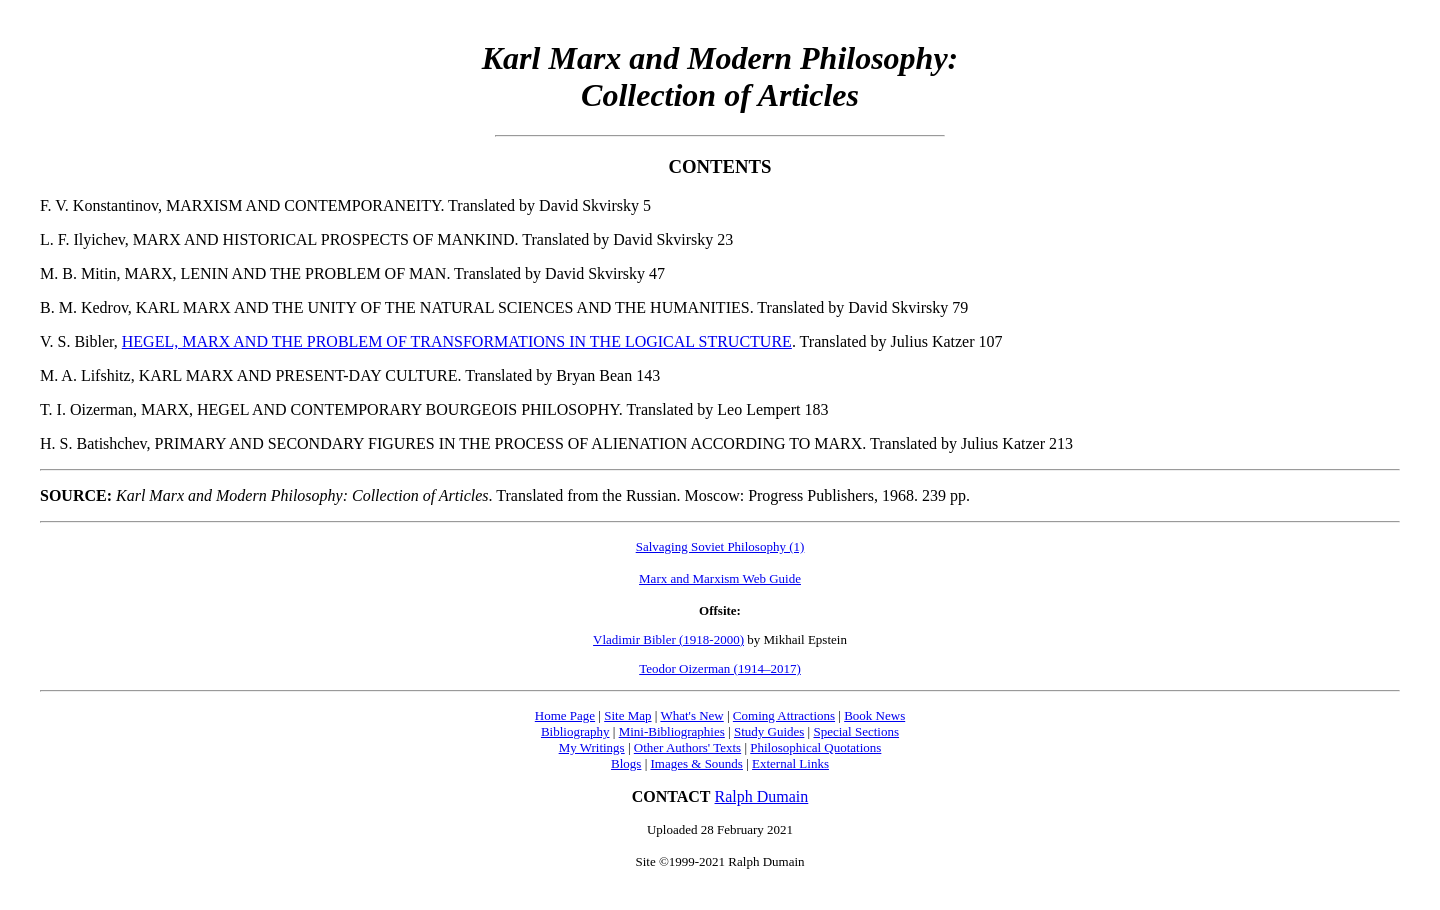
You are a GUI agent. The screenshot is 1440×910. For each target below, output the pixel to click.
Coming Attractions (784, 715)
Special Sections (856, 731)
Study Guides (769, 731)
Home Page (565, 715)
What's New (691, 715)
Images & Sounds (696, 763)
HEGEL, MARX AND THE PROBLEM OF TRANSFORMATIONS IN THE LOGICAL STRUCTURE (457, 341)
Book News (874, 715)
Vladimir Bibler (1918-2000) (668, 639)
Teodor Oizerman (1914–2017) (720, 668)
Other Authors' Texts (687, 747)
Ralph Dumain (762, 796)
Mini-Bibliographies (672, 731)
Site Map (627, 715)
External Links (790, 763)
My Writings (592, 747)
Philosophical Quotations (815, 747)
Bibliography (575, 731)
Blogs (626, 763)
